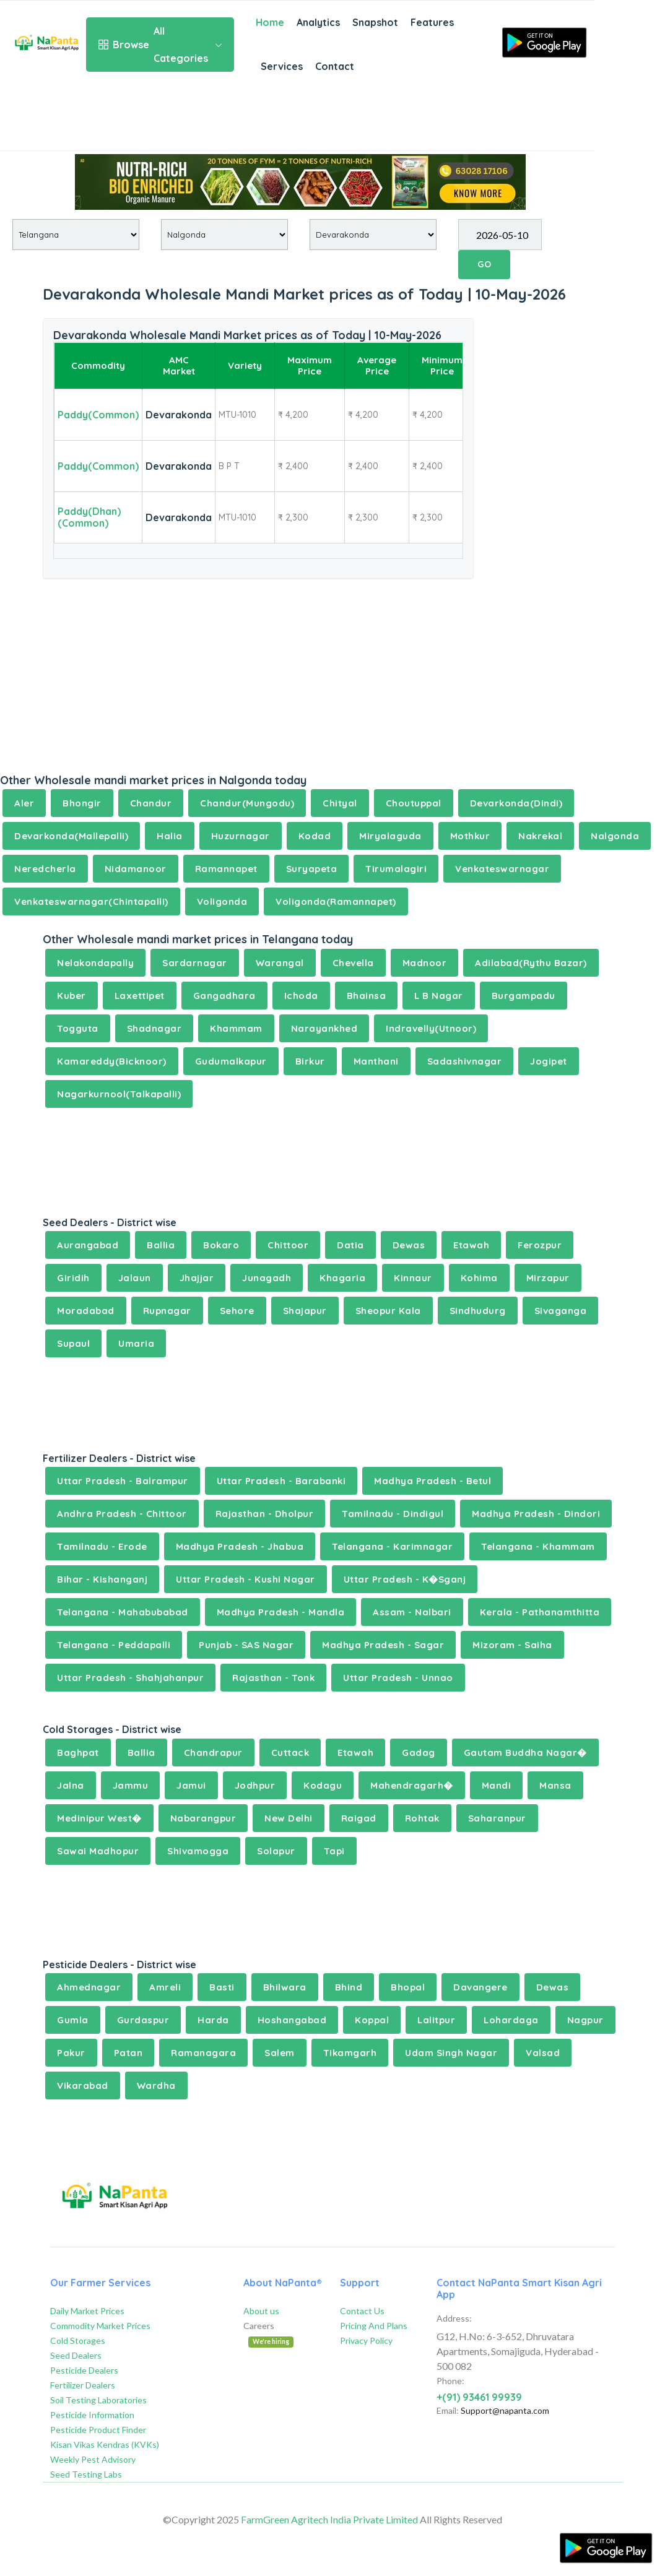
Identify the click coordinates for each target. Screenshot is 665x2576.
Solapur (276, 1851)
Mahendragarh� (411, 1785)
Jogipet (548, 1061)
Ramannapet (226, 869)
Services (282, 66)
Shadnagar (154, 1028)
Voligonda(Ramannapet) (336, 901)
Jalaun (134, 1278)
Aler (24, 803)
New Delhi (288, 1818)
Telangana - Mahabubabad (122, 1612)
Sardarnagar (194, 963)
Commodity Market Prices (100, 2325)
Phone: (450, 2380)
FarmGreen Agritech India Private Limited (329, 2519)
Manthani (376, 1061)
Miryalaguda (390, 836)
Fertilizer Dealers (82, 2385)
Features (432, 22)
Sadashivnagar (464, 1061)
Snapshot (375, 22)
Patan (128, 2053)
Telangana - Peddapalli (113, 1645)
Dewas (409, 1245)
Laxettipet (140, 995)
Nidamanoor (136, 869)
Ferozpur (540, 1245)
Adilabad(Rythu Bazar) (531, 963)
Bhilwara (284, 1987)
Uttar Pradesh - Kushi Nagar (245, 1579)
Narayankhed (324, 1028)
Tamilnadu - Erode (102, 1546)
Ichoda (301, 995)
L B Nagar (438, 995)
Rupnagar (167, 1310)
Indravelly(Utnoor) (431, 1028)
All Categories (160, 44)
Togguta (77, 1028)
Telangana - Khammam (538, 1546)
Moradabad (86, 1310)
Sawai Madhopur (98, 1851)
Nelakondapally (95, 963)
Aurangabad (87, 1245)
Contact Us (362, 2311)
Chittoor (287, 1245)
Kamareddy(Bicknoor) (112, 1061)
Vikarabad (82, 2085)
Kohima (479, 1278)
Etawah (471, 1245)
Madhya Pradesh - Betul (432, 1481)
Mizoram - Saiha (512, 1645)
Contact (334, 66)
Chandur (151, 803)
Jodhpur (255, 1785)
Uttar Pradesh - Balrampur (122, 1481)
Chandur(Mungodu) (247, 803)
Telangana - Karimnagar (392, 1546)
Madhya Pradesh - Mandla (281, 1612)
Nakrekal (540, 836)
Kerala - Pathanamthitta (540, 1612)
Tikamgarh (350, 2053)
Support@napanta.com (505, 2410)
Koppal (372, 2020)
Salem (279, 2053)
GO (484, 264)
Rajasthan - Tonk (273, 1677)
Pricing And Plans (373, 2325)
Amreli (165, 1987)
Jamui (191, 1785)
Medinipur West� (99, 1818)
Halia (170, 836)
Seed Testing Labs (86, 2474)
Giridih (73, 1278)
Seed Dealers (76, 2355)
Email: (448, 2410)
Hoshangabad (292, 2020)
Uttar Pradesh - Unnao (398, 1677)
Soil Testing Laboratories (98, 2400)
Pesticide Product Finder (98, 2429)
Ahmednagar (89, 1987)
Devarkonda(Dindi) (516, 803)
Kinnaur (413, 1278)
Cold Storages (77, 2340)
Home (270, 22)
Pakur (71, 2053)
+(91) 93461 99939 (479, 2397)
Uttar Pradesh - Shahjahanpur (130, 1677)
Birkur (310, 1061)
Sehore (237, 1310)
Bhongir (82, 803)
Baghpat (78, 1752)
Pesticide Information (92, 2415)
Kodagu (322, 1785)
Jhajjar (197, 1278)
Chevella (353, 963)
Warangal (280, 963)
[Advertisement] (297, 119)
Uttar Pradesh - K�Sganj (405, 1579)
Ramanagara (203, 2053)
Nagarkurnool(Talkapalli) (119, 1094)
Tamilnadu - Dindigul (392, 1513)
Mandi (496, 1785)
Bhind (349, 1987)
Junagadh (266, 1278)
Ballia (161, 1245)
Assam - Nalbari (412, 1612)
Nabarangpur (203, 1818)
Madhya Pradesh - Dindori (536, 1513)
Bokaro (221, 1245)
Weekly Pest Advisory (93, 2459)
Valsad (543, 2053)
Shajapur (305, 1310)
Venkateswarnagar (502, 869)
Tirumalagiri (396, 869)
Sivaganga (560, 1310)
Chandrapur (213, 1752)
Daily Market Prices (87, 2311)
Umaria (136, 1343)
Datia (350, 1245)
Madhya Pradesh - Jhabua (240, 1546)
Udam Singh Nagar (451, 2053)
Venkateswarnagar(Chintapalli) (91, 901)
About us (261, 2311)
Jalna (70, 1785)
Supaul (73, 1343)
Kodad (314, 836)
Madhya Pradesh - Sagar (383, 1645)
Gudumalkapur (231, 1061)
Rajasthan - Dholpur (264, 1513)
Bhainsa (366, 995)
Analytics (318, 22)
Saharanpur (497, 1818)
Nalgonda (615, 836)
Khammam (236, 1028)
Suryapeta (311, 869)
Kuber (71, 995)
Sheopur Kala (388, 1310)
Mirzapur (548, 1278)
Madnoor (424, 963)
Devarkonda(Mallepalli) (71, 836)
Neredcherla (45, 869)
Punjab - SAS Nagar (246, 1645)
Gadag (418, 1752)
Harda (213, 2020)
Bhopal (408, 1987)
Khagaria (342, 1278)
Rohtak (422, 1818)
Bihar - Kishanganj (102, 1579)
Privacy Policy (366, 2340)
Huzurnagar (240, 836)
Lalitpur (436, 2020)
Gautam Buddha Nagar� (525, 1752)
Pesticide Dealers (84, 2370)
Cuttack (290, 1752)
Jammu (131, 1785)
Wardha (156, 2085)
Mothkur (470, 836)
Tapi (334, 1851)
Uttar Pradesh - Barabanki (281, 1481)
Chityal (340, 803)
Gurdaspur (143, 2020)
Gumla (73, 2020)
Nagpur (585, 2020)
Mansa (555, 1785)
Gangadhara (224, 995)
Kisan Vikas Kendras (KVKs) (104, 2444)
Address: (454, 2318)
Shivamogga (197, 1851)
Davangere (480, 1987)
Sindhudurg (478, 1310)
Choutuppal (413, 803)
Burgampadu (523, 995)
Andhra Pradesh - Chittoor (122, 1513)
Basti (222, 1987)
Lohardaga (511, 2020)
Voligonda (222, 901)
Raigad (358, 1818)
